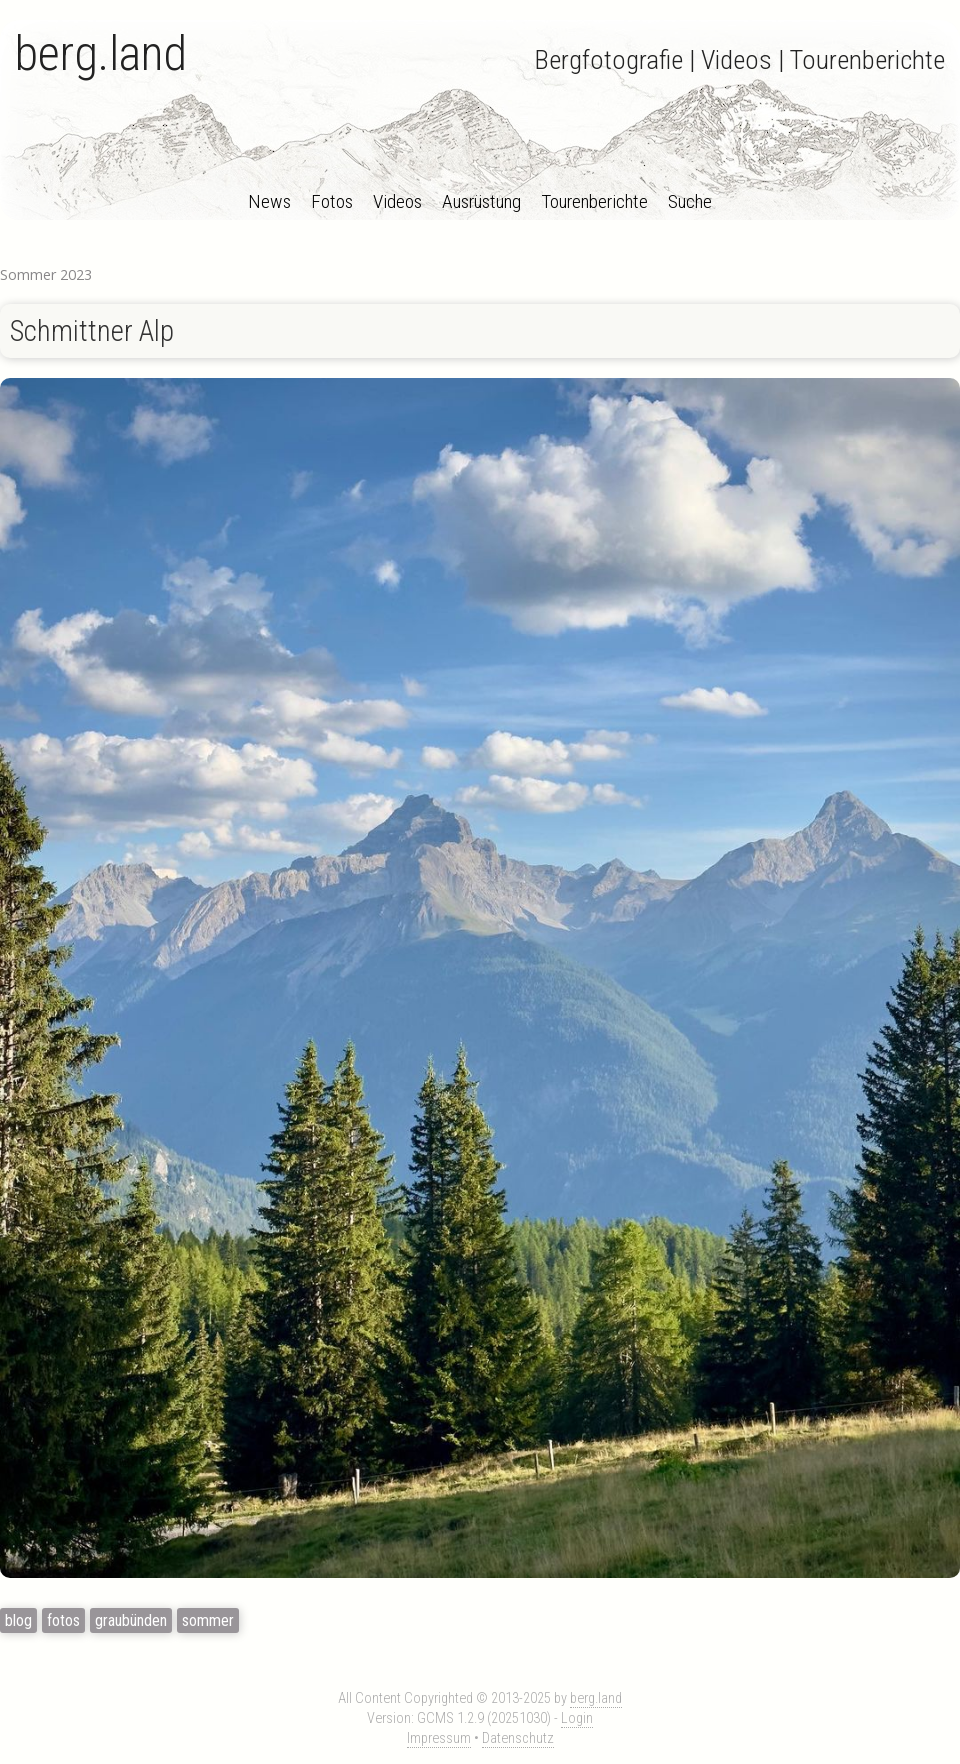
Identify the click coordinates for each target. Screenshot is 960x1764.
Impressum (439, 1738)
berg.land (101, 53)
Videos (397, 201)
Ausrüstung (481, 201)
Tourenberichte (594, 201)
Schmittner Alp (92, 331)
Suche (690, 201)
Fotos (332, 201)
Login (577, 1718)
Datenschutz (518, 1738)
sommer (208, 1620)
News (269, 201)
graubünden (131, 1620)
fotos (63, 1620)
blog (18, 1620)
